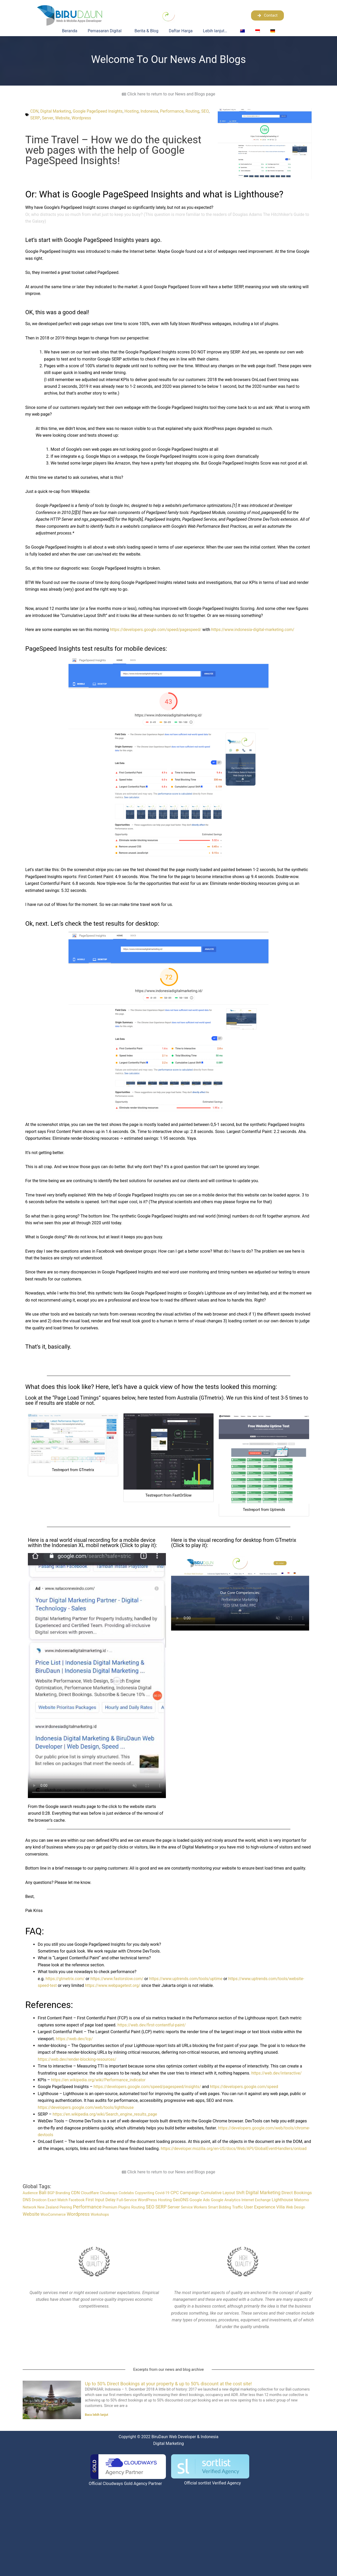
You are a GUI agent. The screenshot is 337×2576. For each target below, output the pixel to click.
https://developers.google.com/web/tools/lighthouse (87, 2107)
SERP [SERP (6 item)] (161, 2207)
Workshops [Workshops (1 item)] (100, 2214)
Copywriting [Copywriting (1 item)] (144, 2193)
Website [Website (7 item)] (31, 2214)
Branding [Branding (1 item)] (62, 2193)
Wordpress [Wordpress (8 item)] (78, 2214)
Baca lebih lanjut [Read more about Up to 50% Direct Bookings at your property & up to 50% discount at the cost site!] (96, 2415)
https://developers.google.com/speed (247, 2086)
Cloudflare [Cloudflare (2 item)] (90, 2193)
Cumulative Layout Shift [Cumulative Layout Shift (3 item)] (223, 2193)
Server (56, 117)
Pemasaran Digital (106, 31)
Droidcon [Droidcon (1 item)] (39, 2200)
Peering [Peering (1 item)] (66, 2207)
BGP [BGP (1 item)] (50, 2193)
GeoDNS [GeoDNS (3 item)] (181, 2200)
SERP (44, 117)
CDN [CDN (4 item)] (75, 2193)
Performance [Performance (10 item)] (87, 2207)
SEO (34, 117)
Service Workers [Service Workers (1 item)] (194, 2207)
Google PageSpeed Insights (99, 111)
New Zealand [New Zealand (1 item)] (47, 2207)
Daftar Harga (180, 30)
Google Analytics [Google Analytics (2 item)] (226, 2200)
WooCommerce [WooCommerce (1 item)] (53, 2214)
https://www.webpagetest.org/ (113, 1985)
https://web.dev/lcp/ (75, 2038)
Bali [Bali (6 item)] (42, 2192)
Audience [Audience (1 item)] (30, 2193)
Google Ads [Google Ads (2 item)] (200, 2200)
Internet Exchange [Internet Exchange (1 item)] (256, 2200)
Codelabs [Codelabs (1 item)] (126, 2193)
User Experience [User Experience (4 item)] (259, 2207)
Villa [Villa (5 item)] (280, 2207)
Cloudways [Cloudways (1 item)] (109, 2193)
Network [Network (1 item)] (29, 2207)
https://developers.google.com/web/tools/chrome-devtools (93, 2134)
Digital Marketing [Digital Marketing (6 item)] (263, 2192)
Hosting (134, 111)
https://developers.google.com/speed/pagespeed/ (157, 629)
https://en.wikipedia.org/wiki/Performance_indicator (99, 2079)
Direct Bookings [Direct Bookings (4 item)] (297, 2193)
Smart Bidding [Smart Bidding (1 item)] (219, 2207)
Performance (175, 111)
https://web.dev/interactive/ (277, 2073)
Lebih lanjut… (216, 31)
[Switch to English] (242, 31)
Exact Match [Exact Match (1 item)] (58, 2200)
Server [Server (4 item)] (173, 2207)
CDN (34, 111)
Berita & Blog (147, 30)
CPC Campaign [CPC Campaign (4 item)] (184, 2193)
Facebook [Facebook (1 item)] (77, 2200)
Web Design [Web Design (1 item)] (295, 2207)
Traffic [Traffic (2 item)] (237, 2207)
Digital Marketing (56, 111)
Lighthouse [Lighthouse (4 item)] (282, 2200)
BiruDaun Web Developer (174, 2436)
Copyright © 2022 (133, 2436)
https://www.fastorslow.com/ (118, 1978)
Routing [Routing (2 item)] (138, 2207)
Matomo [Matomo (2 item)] (301, 2200)
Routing (196, 111)
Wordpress (91, 117)
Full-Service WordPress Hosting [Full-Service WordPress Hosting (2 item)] (144, 2200)
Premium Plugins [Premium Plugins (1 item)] (116, 2207)
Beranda (69, 30)
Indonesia (152, 111)
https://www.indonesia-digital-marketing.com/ (255, 629)
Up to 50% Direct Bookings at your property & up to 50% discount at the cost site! (168, 2383)
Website (71, 117)
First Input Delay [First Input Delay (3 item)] (101, 2200)
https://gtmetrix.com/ (65, 1978)
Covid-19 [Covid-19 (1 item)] (162, 2193)
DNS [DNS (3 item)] (27, 2200)
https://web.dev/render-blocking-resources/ (78, 2059)
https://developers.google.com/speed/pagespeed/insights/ (148, 2086)
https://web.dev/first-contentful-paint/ (152, 2025)
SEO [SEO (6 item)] (150, 2207)
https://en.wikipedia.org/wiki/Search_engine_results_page (106, 2114)
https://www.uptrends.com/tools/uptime (188, 1978)
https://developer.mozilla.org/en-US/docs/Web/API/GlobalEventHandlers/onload (235, 2148)
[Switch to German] (272, 31)
